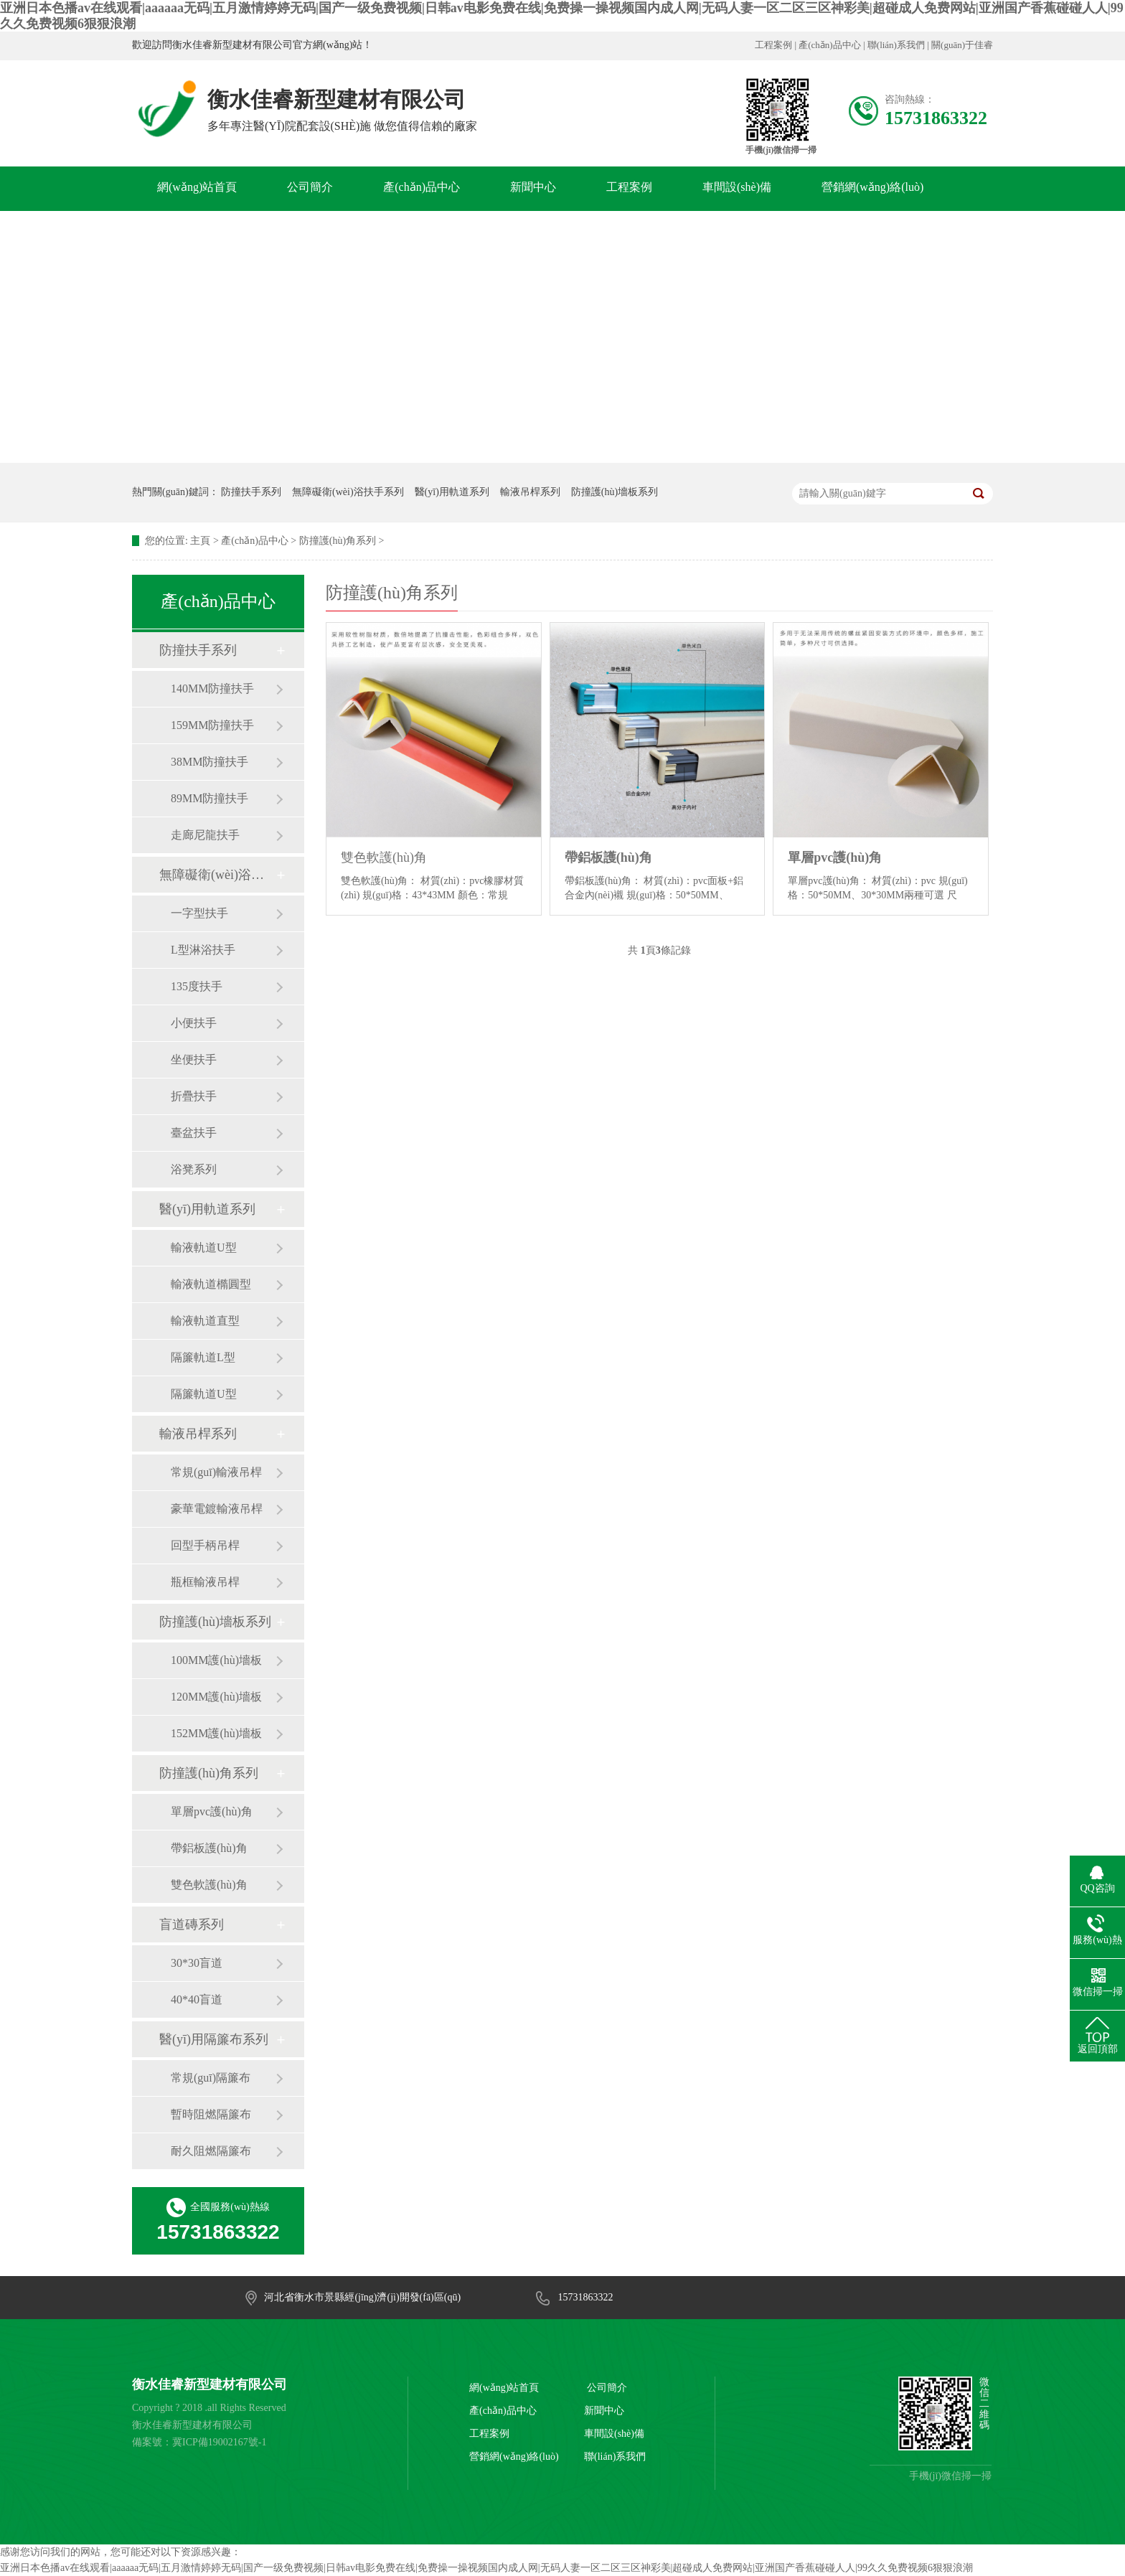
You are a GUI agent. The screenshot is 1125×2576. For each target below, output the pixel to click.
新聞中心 (533, 187)
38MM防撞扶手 (209, 762)
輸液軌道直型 (205, 1321)
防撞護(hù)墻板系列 (614, 491)
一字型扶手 (199, 913)
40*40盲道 (196, 1999)
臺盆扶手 (194, 1133)
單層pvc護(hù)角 (212, 1811)
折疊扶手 (194, 1096)
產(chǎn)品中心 (829, 44)
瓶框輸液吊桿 (205, 1582)
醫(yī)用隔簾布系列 (213, 2039)
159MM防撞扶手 (212, 725)
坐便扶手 (194, 1059)
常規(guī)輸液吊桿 (216, 1472)
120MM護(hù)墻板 (216, 1697)
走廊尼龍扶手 (205, 835)
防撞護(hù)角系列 (337, 540)
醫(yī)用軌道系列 (452, 491)
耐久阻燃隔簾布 (211, 2151)
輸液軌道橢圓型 (211, 1284)
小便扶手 (194, 1023)
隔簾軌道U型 (204, 1394)
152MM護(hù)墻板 (216, 1733)
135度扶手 (196, 986)
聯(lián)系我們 (896, 44)
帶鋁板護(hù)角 (209, 1848)
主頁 (200, 540)
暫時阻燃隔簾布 (211, 2114)
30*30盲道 (196, 1963)
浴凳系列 (194, 1169)
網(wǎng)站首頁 (197, 187)
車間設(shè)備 (736, 187)
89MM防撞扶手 (209, 798)
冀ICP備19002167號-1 (219, 2442)
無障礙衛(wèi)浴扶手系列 (348, 491)
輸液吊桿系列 (530, 491)
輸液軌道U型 (204, 1247)
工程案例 (773, 44)
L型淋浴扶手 (203, 950)
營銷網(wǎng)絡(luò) (872, 187)
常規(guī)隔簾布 (210, 2078)
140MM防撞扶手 (212, 688)
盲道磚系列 (191, 1924)
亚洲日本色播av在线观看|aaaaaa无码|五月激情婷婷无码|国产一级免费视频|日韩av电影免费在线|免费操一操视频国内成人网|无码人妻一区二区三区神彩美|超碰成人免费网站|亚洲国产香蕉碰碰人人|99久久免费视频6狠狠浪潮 (486, 2567)
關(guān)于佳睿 (962, 44)
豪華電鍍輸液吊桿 (217, 1509)
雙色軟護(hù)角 (209, 1885)
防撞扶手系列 (251, 491)
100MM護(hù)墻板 (216, 1660)
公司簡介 (310, 187)
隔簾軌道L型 (203, 1357)
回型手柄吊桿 (205, 1545)
